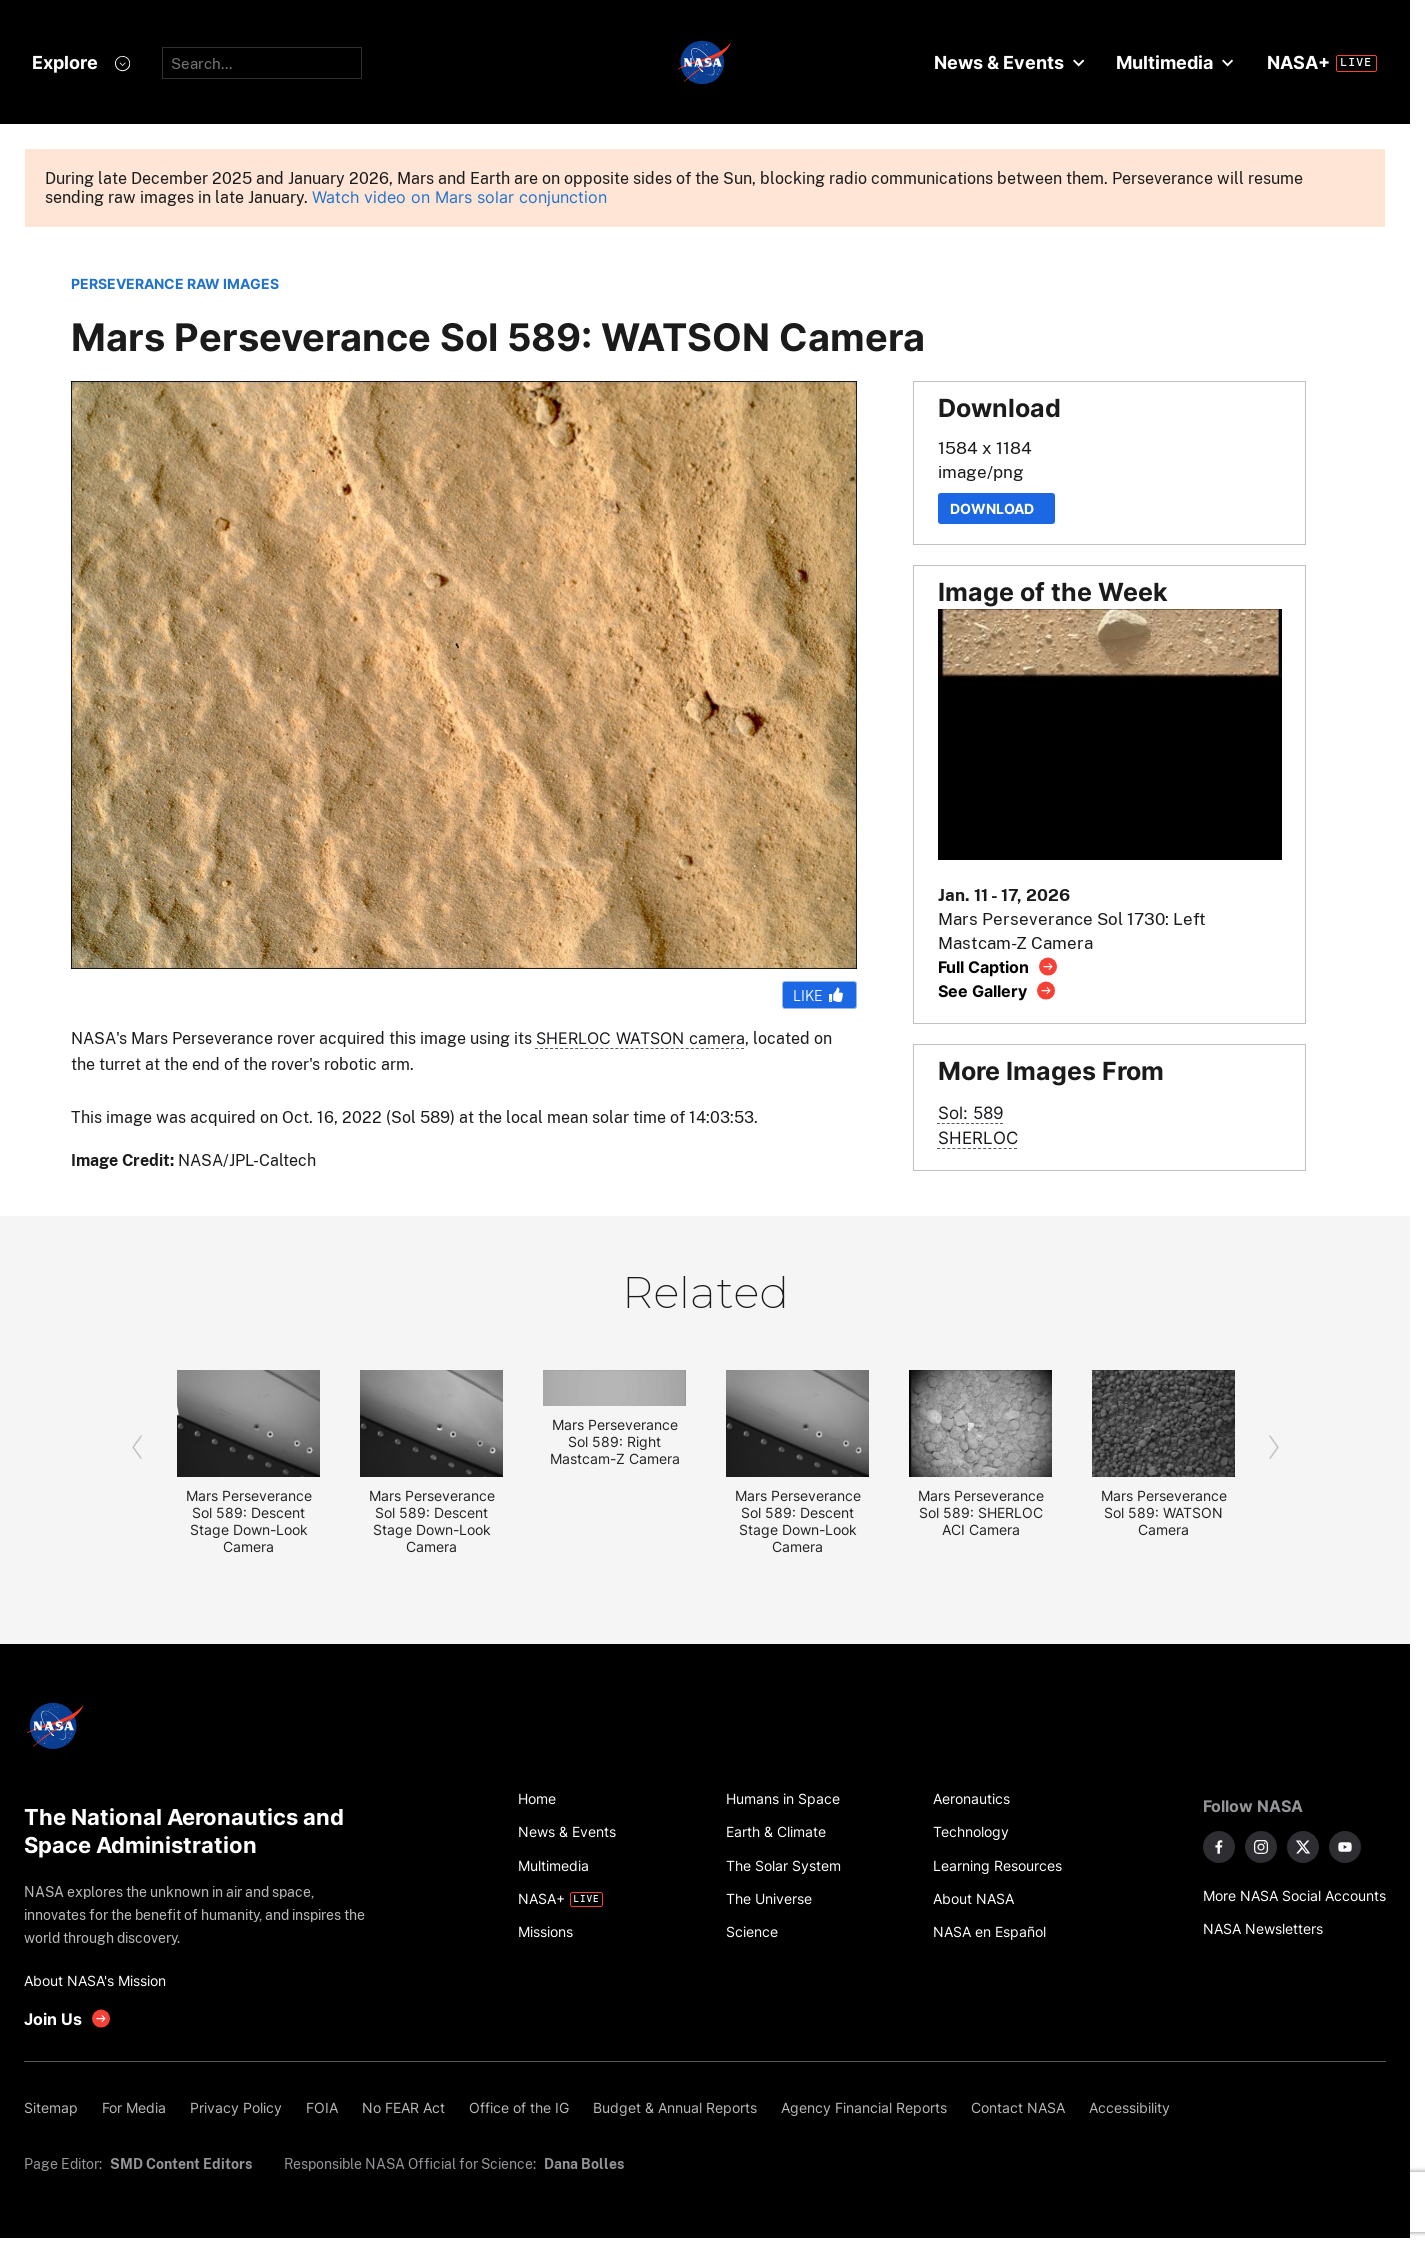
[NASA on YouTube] (1345, 1847)
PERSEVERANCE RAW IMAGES (175, 283)
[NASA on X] (1303, 1847)
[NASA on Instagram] (1261, 1847)
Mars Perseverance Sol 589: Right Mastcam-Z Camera (615, 1441)
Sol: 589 (971, 1112)
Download (996, 508)
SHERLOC (978, 1137)
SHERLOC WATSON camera (640, 1038)
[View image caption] (998, 966)
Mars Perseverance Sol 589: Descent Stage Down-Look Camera (249, 1521)
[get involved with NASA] (68, 2018)
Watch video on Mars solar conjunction (459, 197)
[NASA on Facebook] (1219, 1847)
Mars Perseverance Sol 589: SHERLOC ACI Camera (981, 1512)
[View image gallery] (997, 990)
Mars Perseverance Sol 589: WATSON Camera (1164, 1512)
